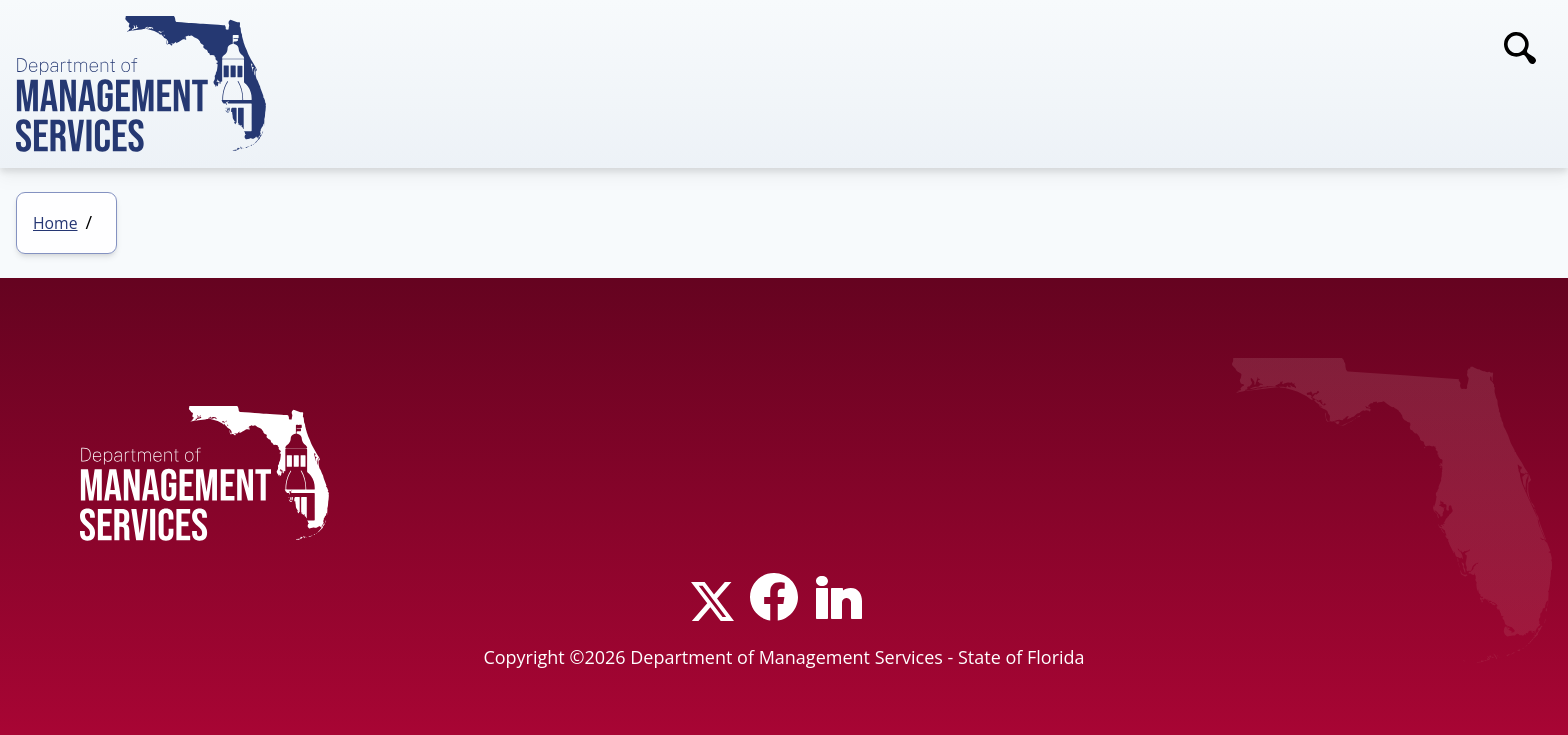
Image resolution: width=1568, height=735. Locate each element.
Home (55, 223)
